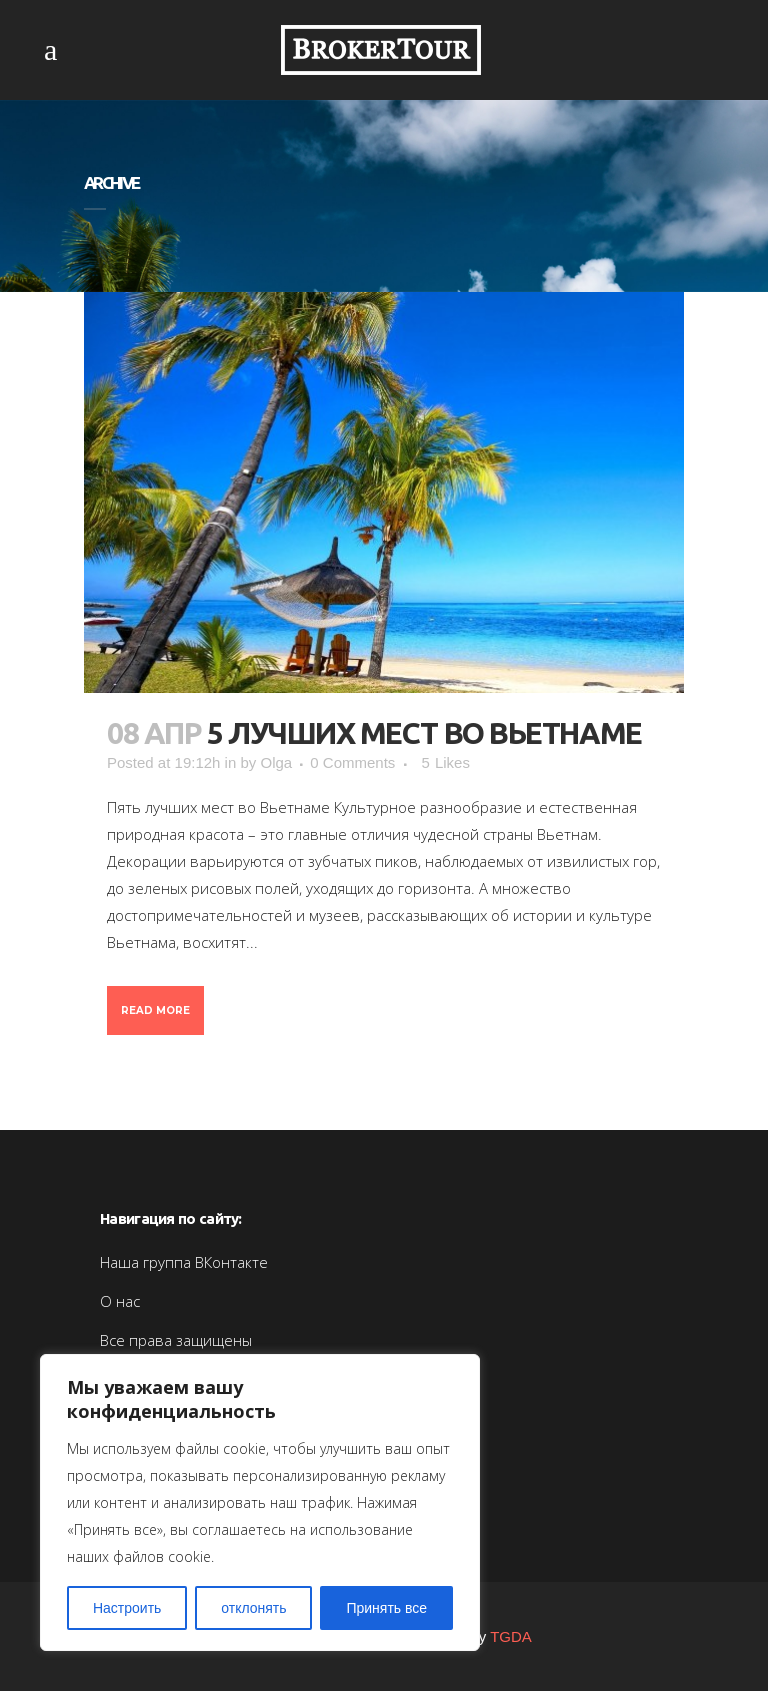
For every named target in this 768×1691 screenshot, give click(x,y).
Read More (155, 1010)
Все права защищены (176, 1340)
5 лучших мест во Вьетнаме (424, 733)
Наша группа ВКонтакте (184, 1262)
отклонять (253, 1608)
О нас (120, 1301)
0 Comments (352, 762)
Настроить (127, 1608)
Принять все (386, 1608)
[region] (260, 1502)
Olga (276, 762)
